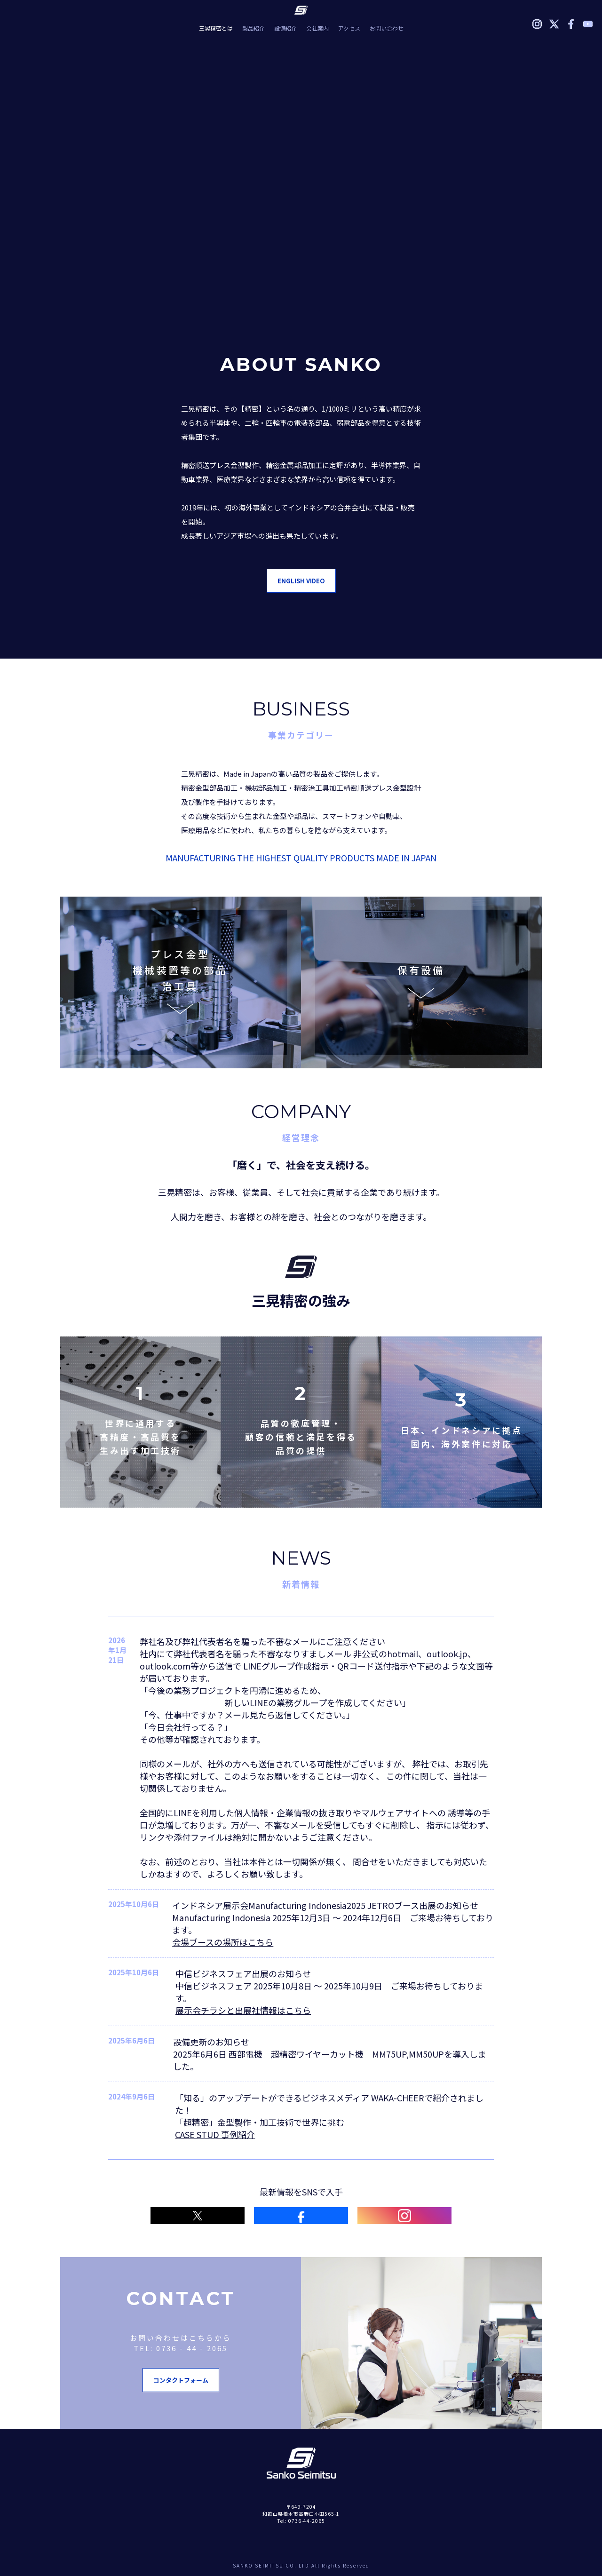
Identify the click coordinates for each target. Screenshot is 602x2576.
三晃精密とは (216, 28)
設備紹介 (285, 28)
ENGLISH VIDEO (301, 580)
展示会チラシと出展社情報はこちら (243, 2010)
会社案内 (317, 28)
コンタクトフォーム (180, 2380)
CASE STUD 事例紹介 (215, 2134)
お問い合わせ (387, 28)
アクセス (349, 28)
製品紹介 (253, 28)
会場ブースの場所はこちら (222, 1942)
